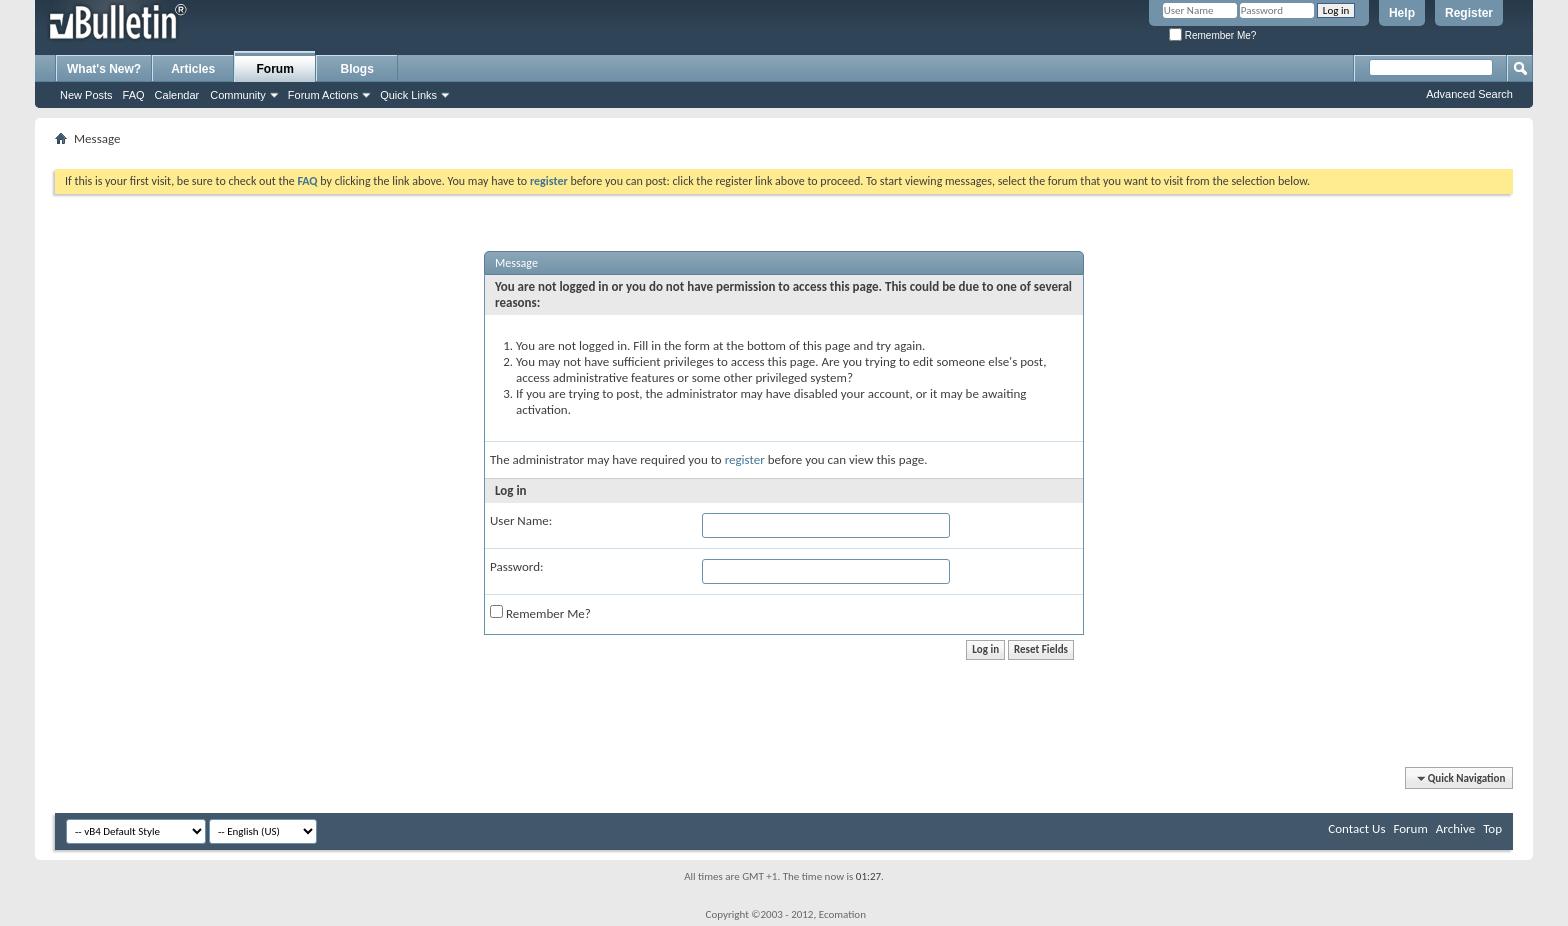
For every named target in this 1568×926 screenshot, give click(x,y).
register (745, 459)
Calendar (177, 95)
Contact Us (1356, 828)
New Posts (86, 95)
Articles (193, 69)
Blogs (357, 69)
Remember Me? (1212, 35)
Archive (1455, 828)
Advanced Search (1469, 94)
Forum (275, 69)
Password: (516, 566)
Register (1469, 13)
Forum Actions (323, 95)
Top (1492, 828)
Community (238, 95)
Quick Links (408, 95)
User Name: (521, 520)
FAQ (134, 95)
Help (1402, 13)
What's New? (104, 69)
